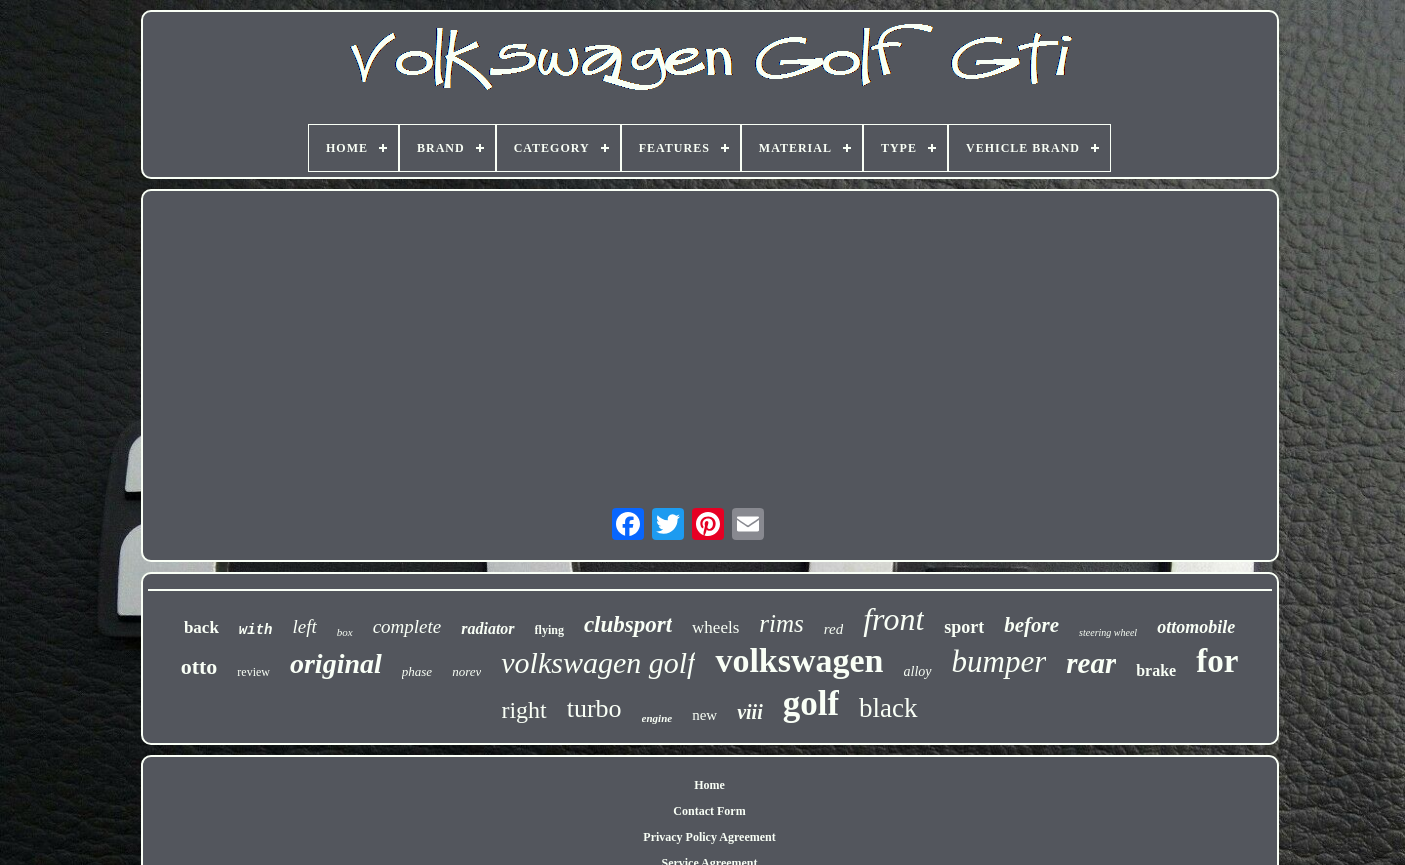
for (1217, 661)
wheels (715, 627)
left (304, 626)
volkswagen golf (598, 662)
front (893, 619)
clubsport (628, 624)
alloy (918, 671)
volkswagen (799, 660)
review (253, 672)
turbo (594, 708)
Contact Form (709, 811)
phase (417, 671)
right (523, 710)
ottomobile (1196, 627)
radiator (487, 628)
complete (407, 626)
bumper (999, 661)
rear (1091, 663)
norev (466, 671)
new (704, 715)
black (888, 708)
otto (199, 666)
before (1031, 625)
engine (657, 718)
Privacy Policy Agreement (709, 837)
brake (1156, 670)
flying (549, 630)
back (201, 627)
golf (811, 703)
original (336, 663)
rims (781, 623)
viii (750, 712)
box (345, 632)
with (256, 630)
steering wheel (1108, 632)
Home (709, 785)
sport (964, 627)
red (833, 629)
